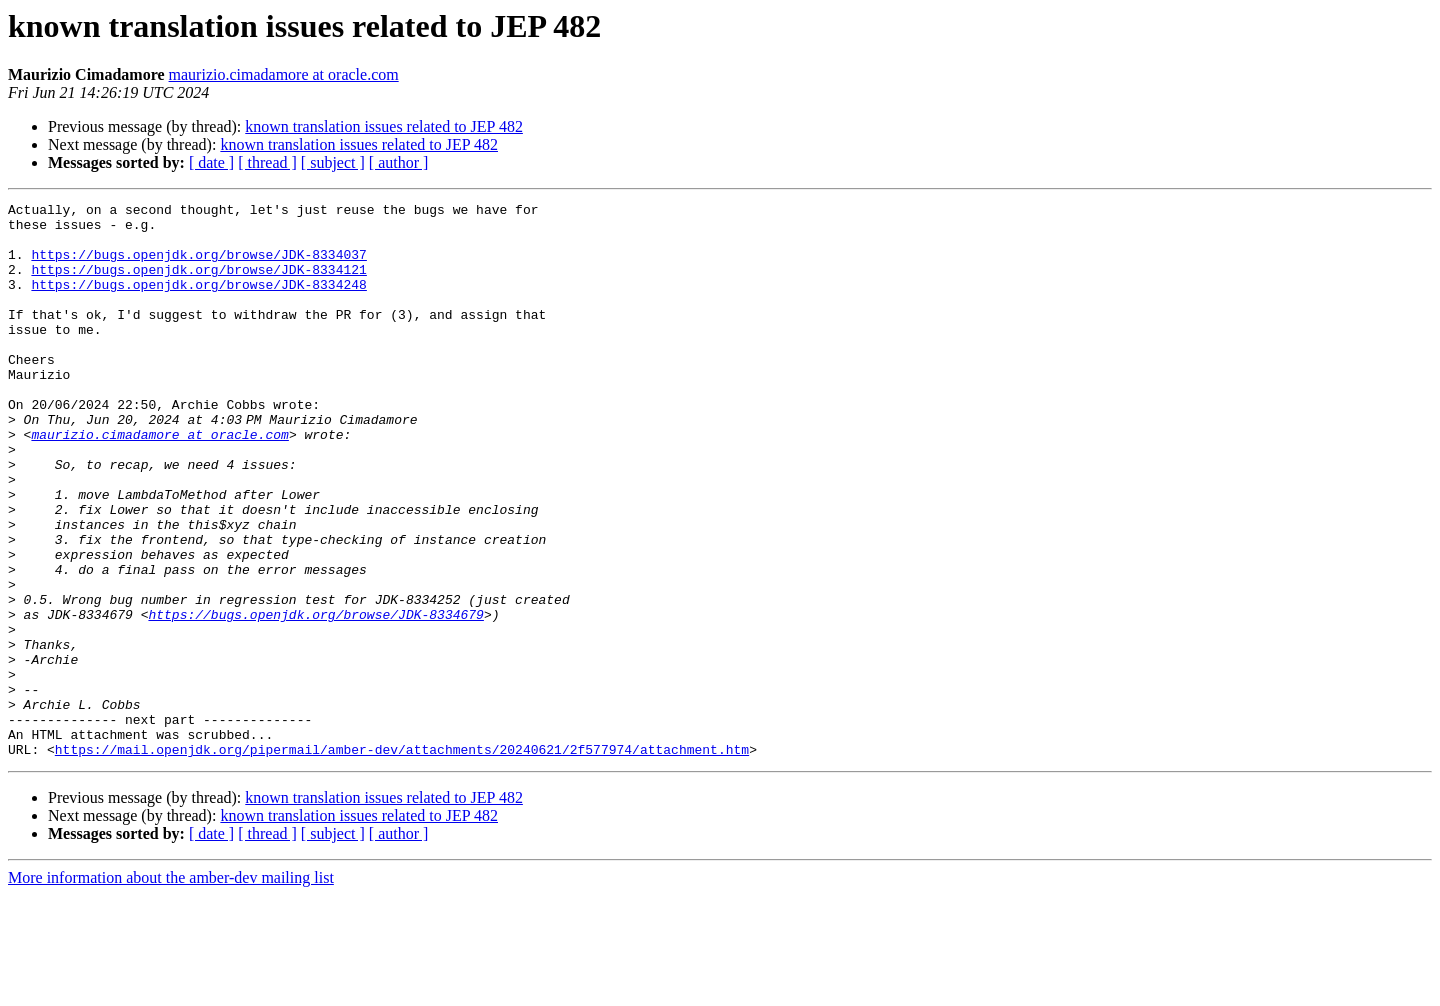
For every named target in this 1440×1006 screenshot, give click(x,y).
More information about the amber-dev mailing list (171, 988)
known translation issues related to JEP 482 (384, 126)
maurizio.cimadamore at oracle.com (284, 74)
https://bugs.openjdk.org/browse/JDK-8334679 (315, 698)
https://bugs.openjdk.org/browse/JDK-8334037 (198, 266)
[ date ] (211, 162)
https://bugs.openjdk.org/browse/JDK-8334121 (198, 284)
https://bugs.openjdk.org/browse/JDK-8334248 (198, 302)
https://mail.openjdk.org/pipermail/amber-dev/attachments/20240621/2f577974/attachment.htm (402, 860)
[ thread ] (267, 162)
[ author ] (399, 162)
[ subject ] (333, 162)
